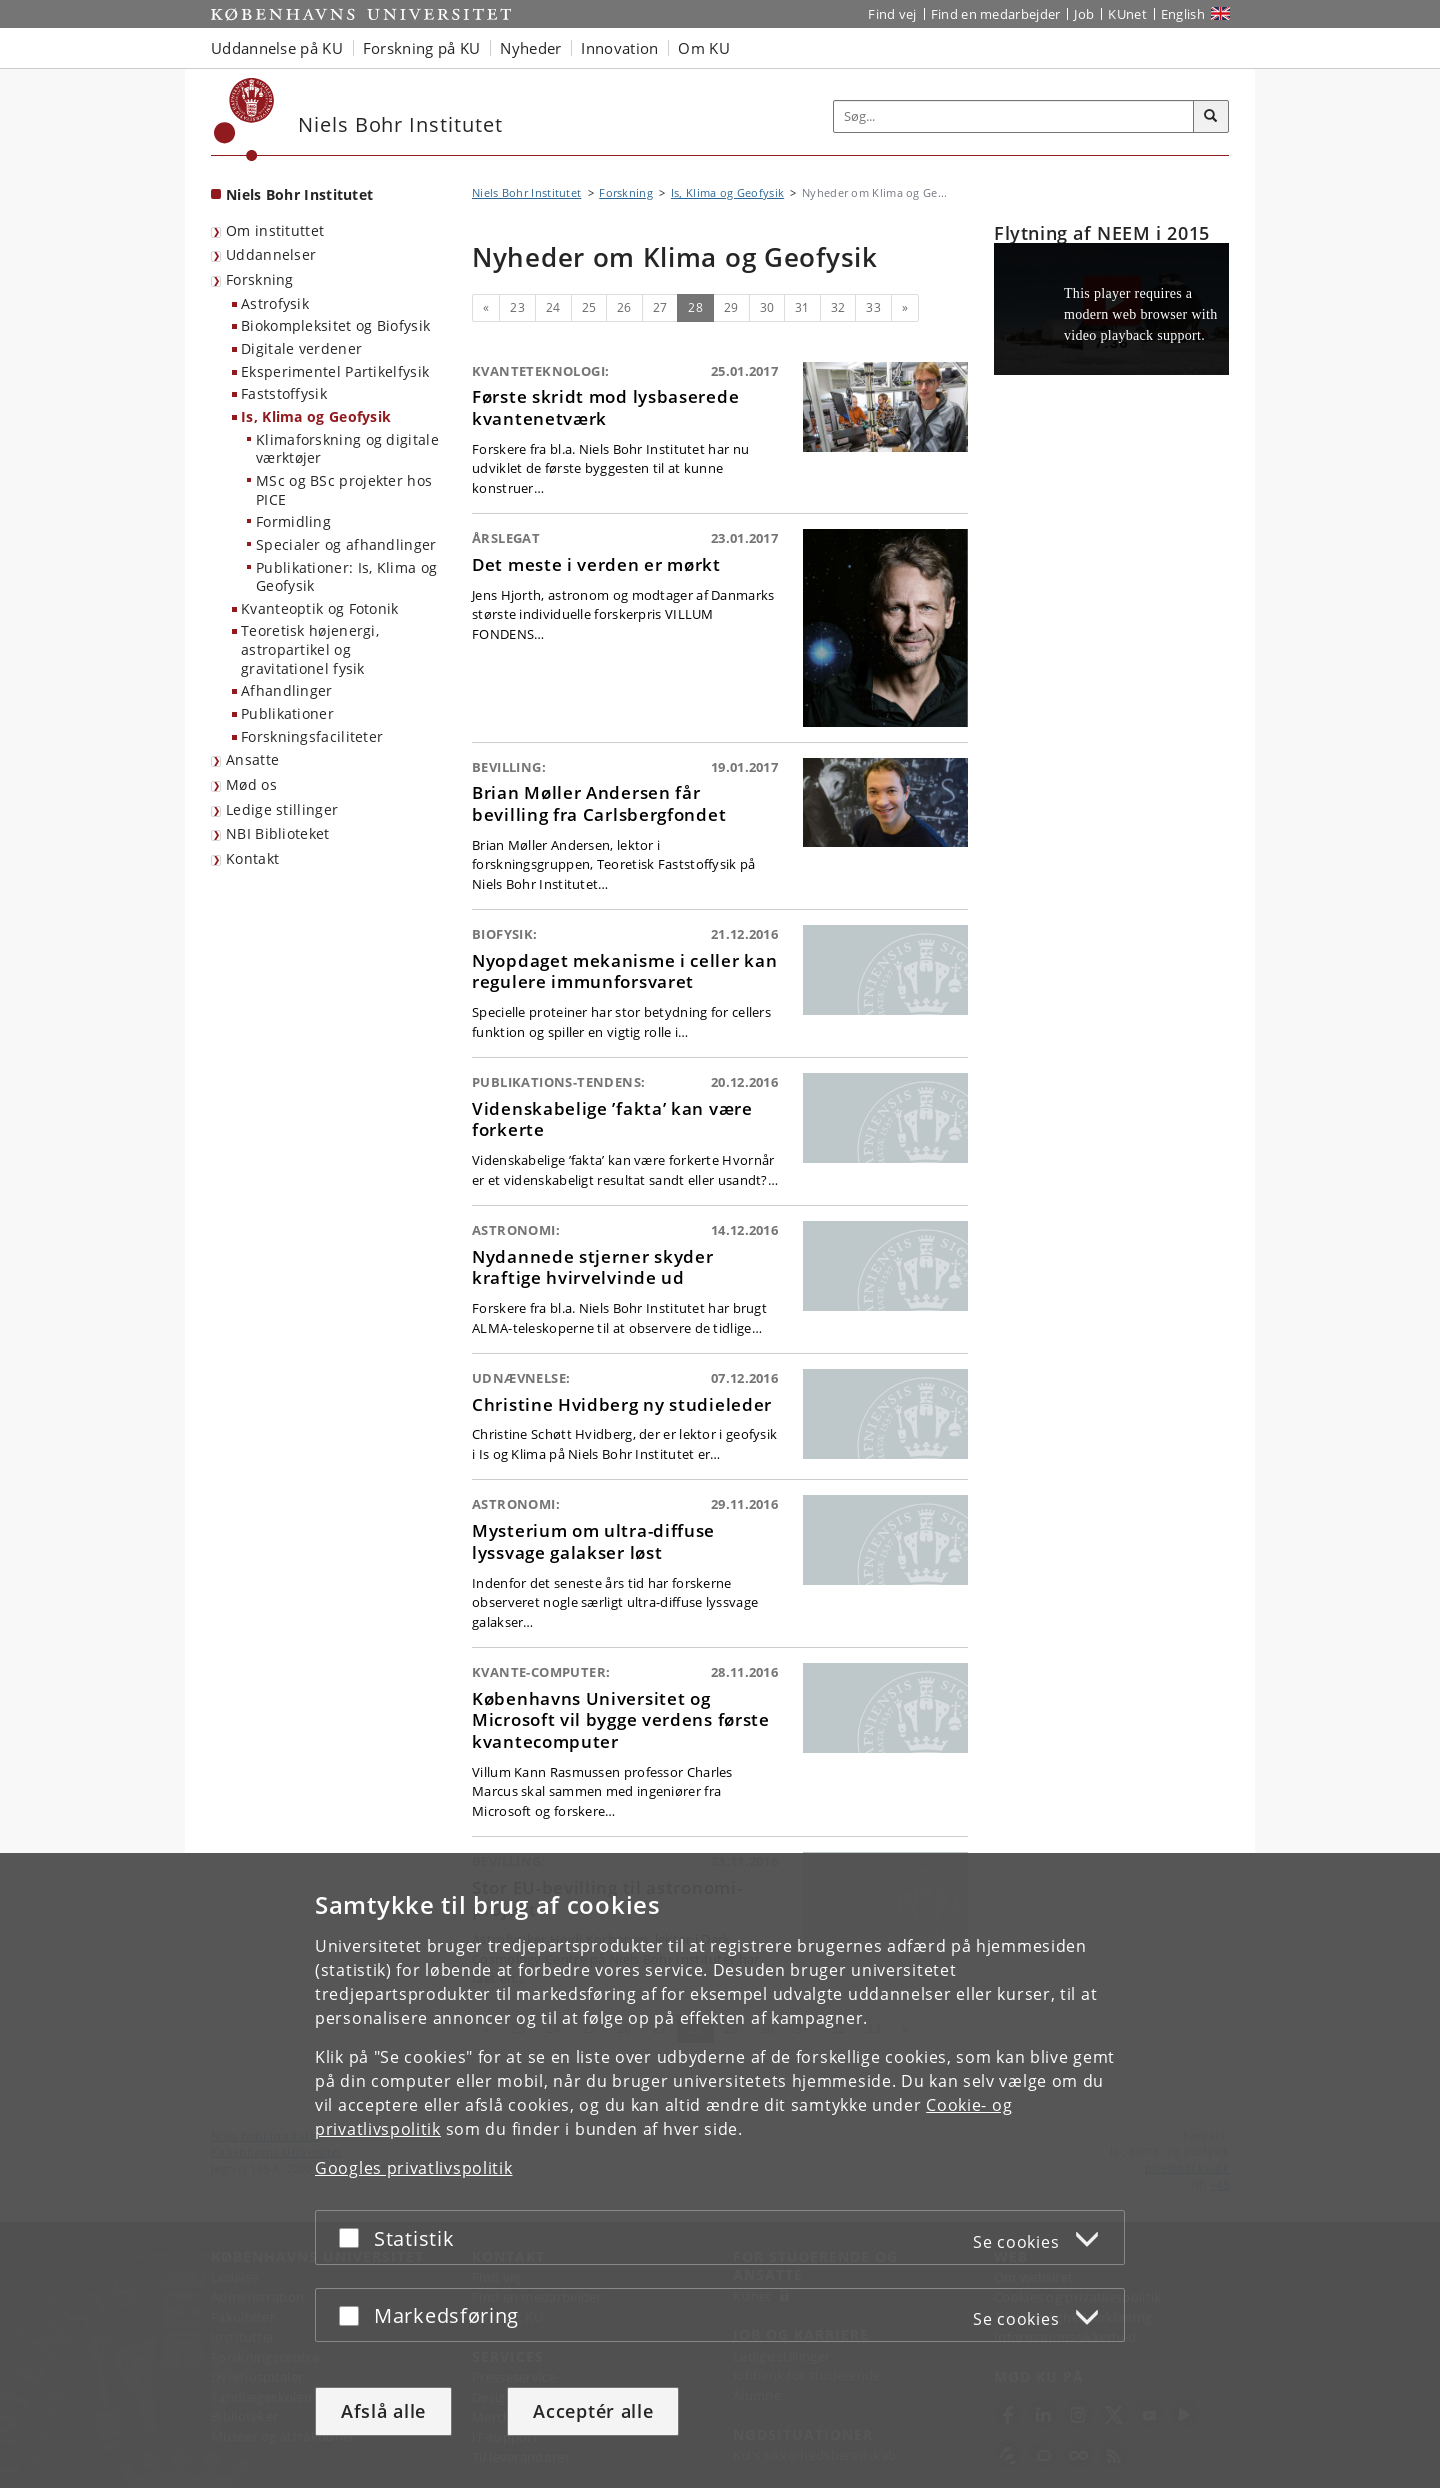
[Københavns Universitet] (244, 119)
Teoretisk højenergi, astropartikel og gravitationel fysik (310, 649)
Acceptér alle (593, 2411)
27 (660, 307)
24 (553, 307)
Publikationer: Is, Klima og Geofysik (346, 577)
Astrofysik (275, 303)
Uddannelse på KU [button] (277, 48)
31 (802, 307)
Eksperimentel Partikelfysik (335, 371)
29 (731, 307)
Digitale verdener (301, 348)
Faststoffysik (284, 393)
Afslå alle (383, 2411)
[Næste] (905, 308)
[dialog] (720, 2170)
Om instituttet (275, 230)
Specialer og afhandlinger (346, 544)
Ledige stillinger (282, 809)
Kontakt (252, 858)
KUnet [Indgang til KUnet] (1127, 14)
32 (838, 307)
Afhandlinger (287, 690)
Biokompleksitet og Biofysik (335, 325)
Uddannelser (271, 254)
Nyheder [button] (530, 48)
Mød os (251, 784)
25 (589, 307)
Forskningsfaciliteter (312, 736)
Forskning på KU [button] (422, 48)
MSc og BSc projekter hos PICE (344, 490)
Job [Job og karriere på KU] (1084, 14)
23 (517, 307)
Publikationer (287, 713)
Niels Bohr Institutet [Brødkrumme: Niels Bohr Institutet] (526, 192)
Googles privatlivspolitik (414, 2168)
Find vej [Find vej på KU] (892, 14)
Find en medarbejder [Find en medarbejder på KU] (996, 14)
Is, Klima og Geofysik (316, 416)
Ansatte (252, 759)
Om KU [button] (704, 48)
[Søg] (1211, 117)
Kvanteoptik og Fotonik (320, 608)
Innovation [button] (619, 48)
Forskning (260, 279)
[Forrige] (486, 308)
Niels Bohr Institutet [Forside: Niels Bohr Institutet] (299, 194)
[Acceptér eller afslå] (354, 2237)
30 (767, 307)
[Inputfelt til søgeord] (1014, 116)
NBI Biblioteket (278, 833)
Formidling (293, 521)
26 (624, 307)
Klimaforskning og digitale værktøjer (347, 449)
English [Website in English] (1183, 14)
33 (873, 307)
